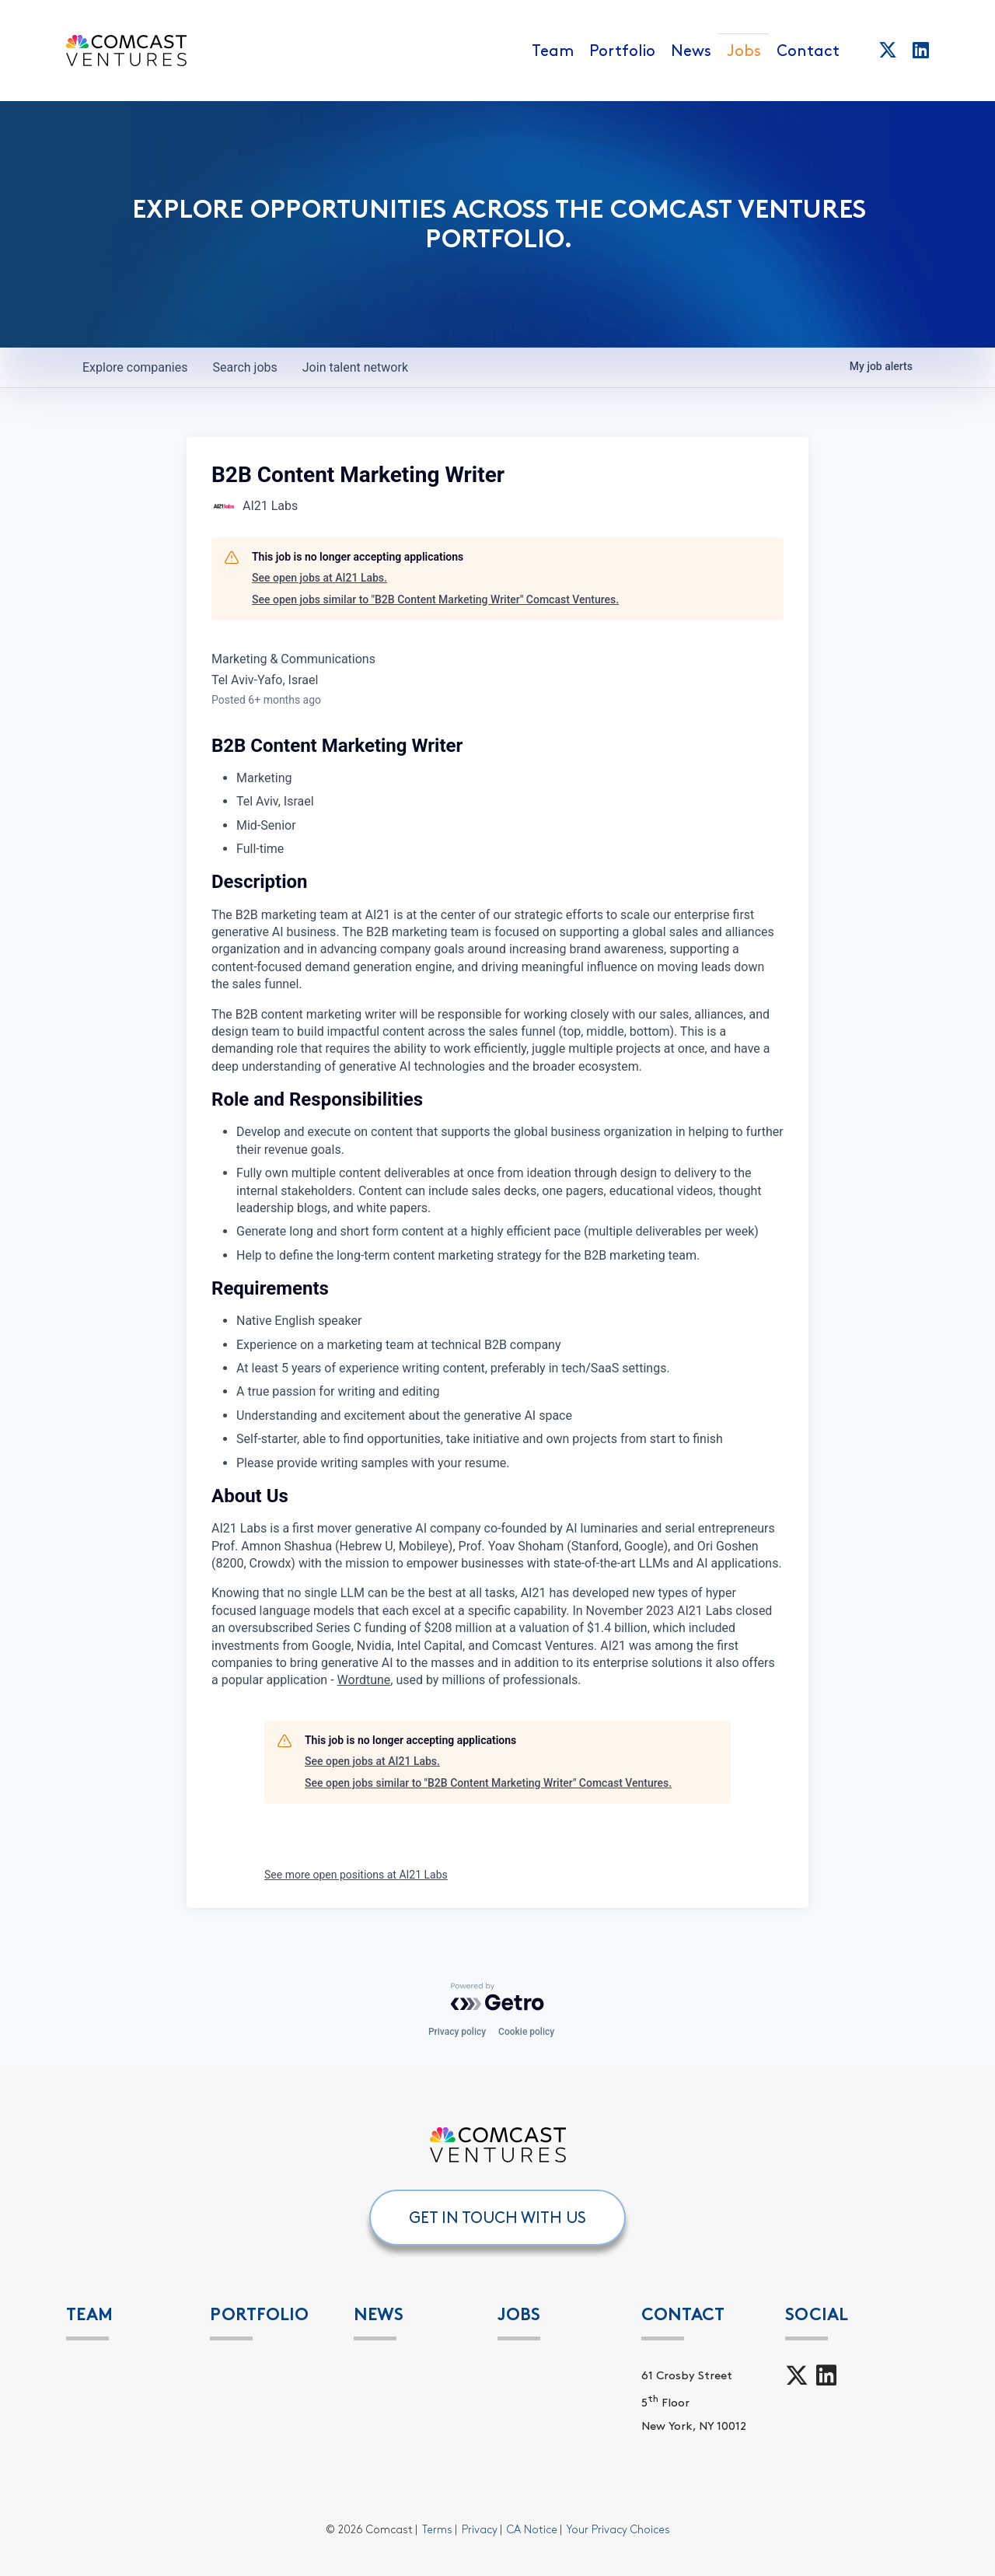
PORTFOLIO (259, 2314)
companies (134, 367)
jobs (244, 367)
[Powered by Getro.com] (497, 1997)
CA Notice (532, 2529)
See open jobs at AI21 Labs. (319, 577)
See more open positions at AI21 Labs (356, 1874)
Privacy (480, 2529)
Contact (808, 50)
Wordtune (364, 1679)
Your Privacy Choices (618, 2529)
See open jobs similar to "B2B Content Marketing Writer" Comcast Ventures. (435, 599)
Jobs (744, 50)
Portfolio (622, 50)
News (691, 50)
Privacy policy (457, 2031)
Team (553, 50)
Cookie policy (526, 2031)
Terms (437, 2529)
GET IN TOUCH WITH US (497, 2217)
